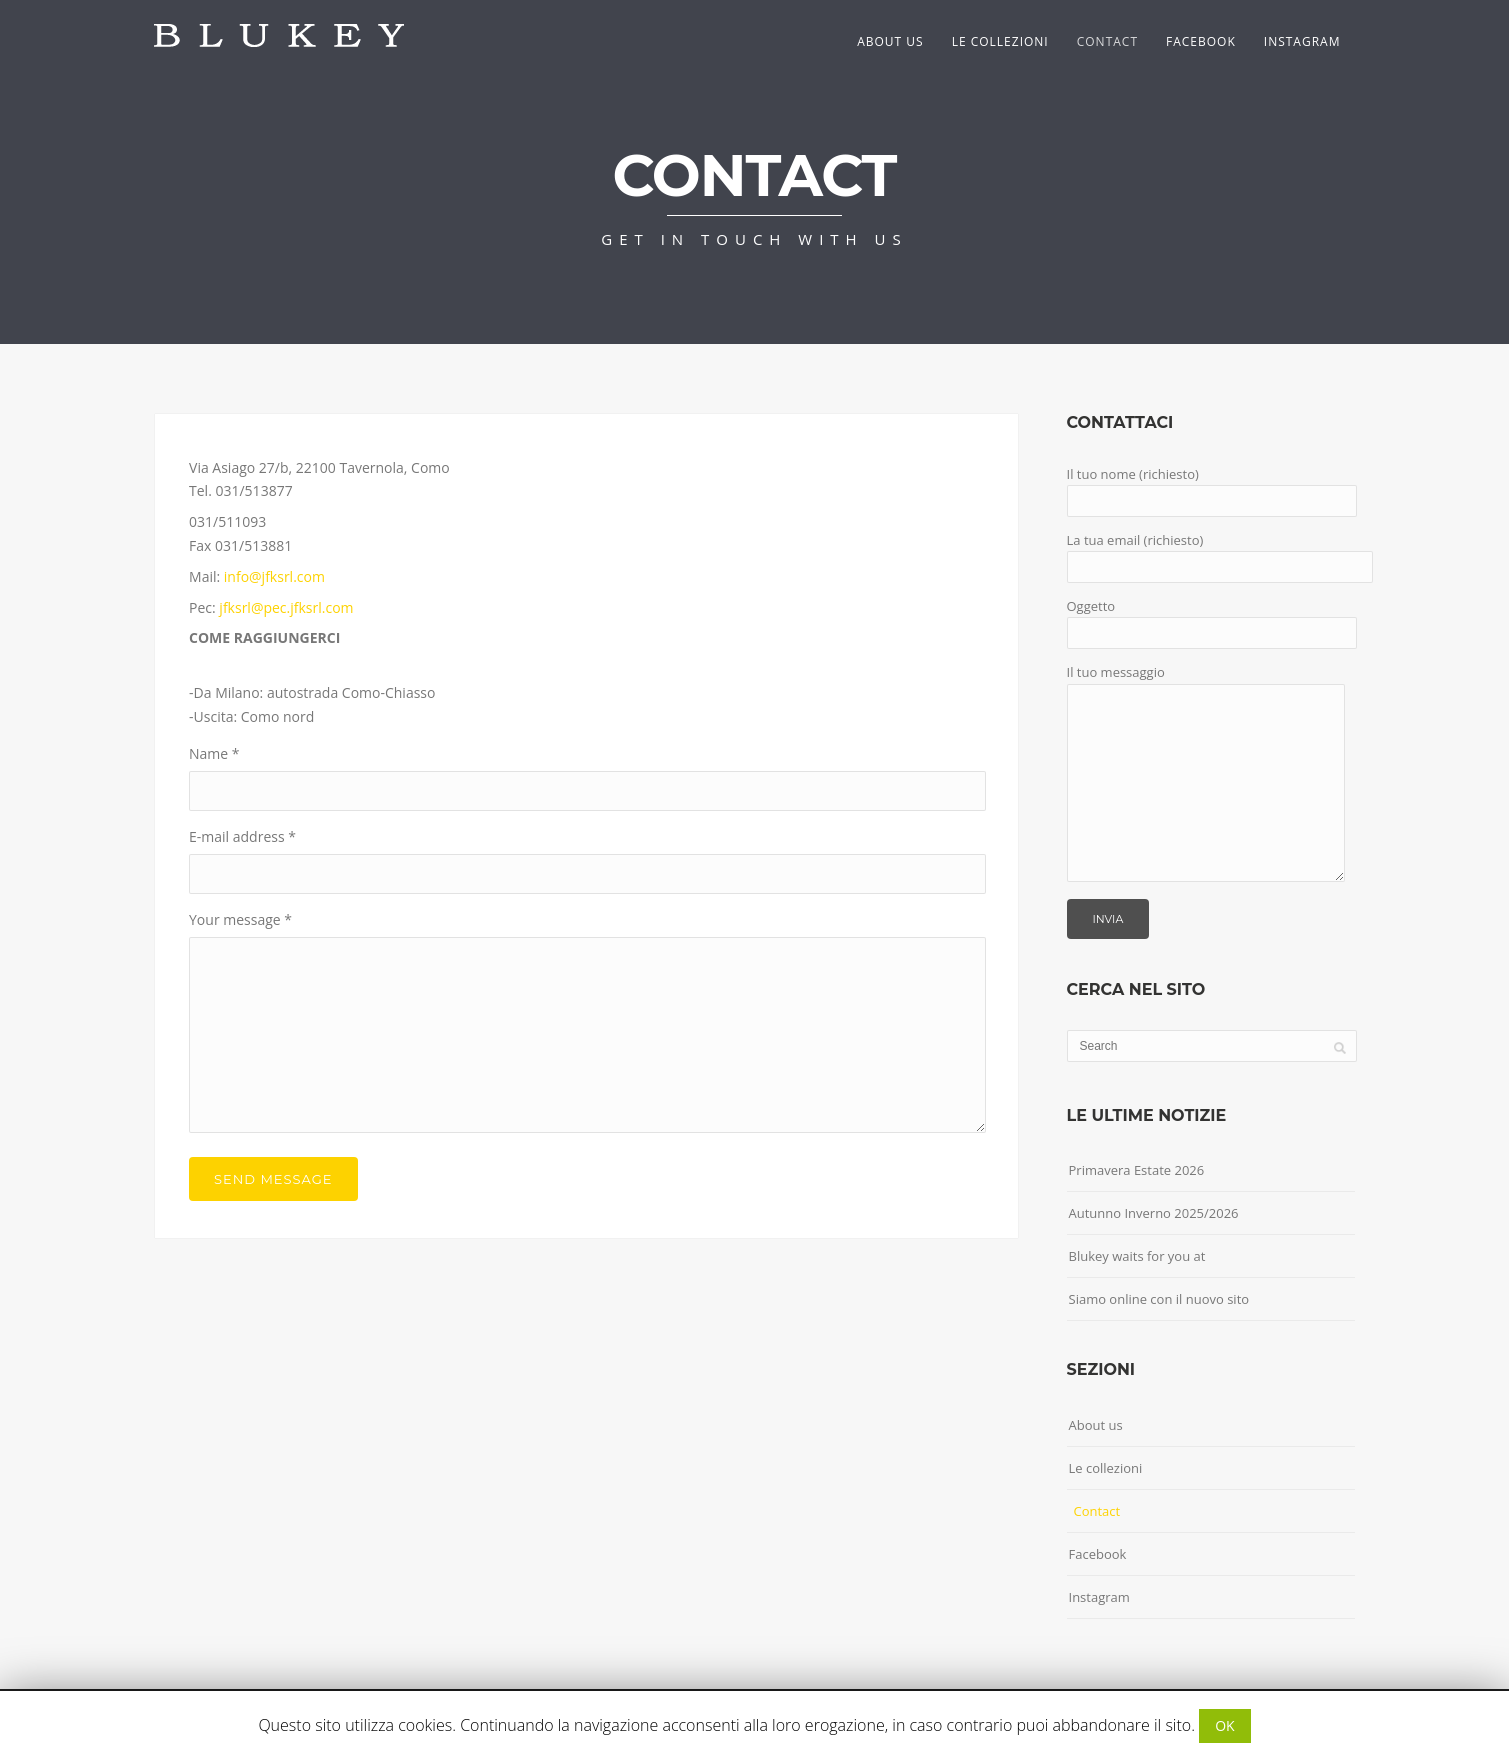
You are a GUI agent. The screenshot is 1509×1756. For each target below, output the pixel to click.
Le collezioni (1000, 41)
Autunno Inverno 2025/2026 (1154, 1213)
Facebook (1201, 41)
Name (214, 753)
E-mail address (242, 836)
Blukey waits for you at (1137, 1256)
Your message (240, 919)
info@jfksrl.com (274, 576)
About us (890, 41)
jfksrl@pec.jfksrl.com (286, 607)
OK (1224, 1725)
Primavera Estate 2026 (1137, 1170)
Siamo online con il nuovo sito (1159, 1299)
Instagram (1302, 41)
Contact (1107, 41)
